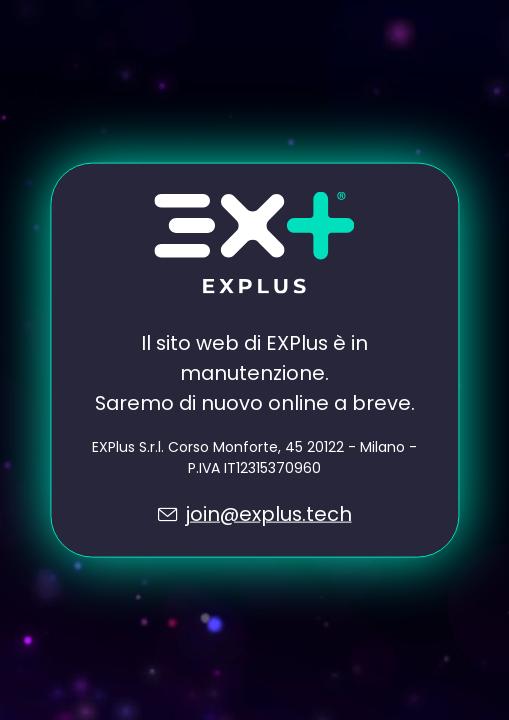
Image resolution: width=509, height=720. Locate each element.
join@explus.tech (268, 513)
